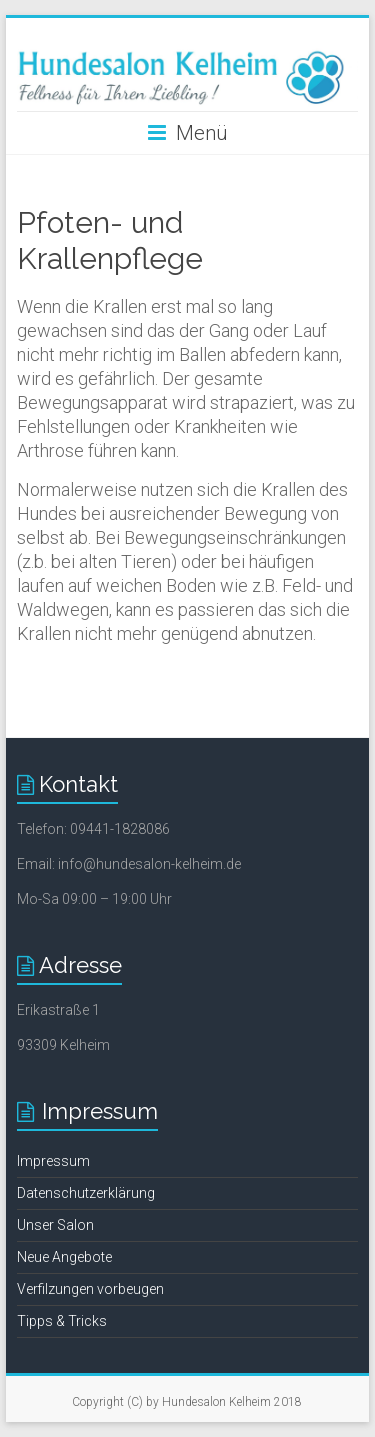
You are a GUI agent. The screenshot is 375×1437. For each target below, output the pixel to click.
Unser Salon (55, 1225)
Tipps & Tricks (62, 1321)
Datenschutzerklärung (86, 1193)
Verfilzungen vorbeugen (90, 1289)
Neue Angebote (64, 1257)
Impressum (53, 1161)
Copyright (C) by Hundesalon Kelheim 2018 (187, 1402)
